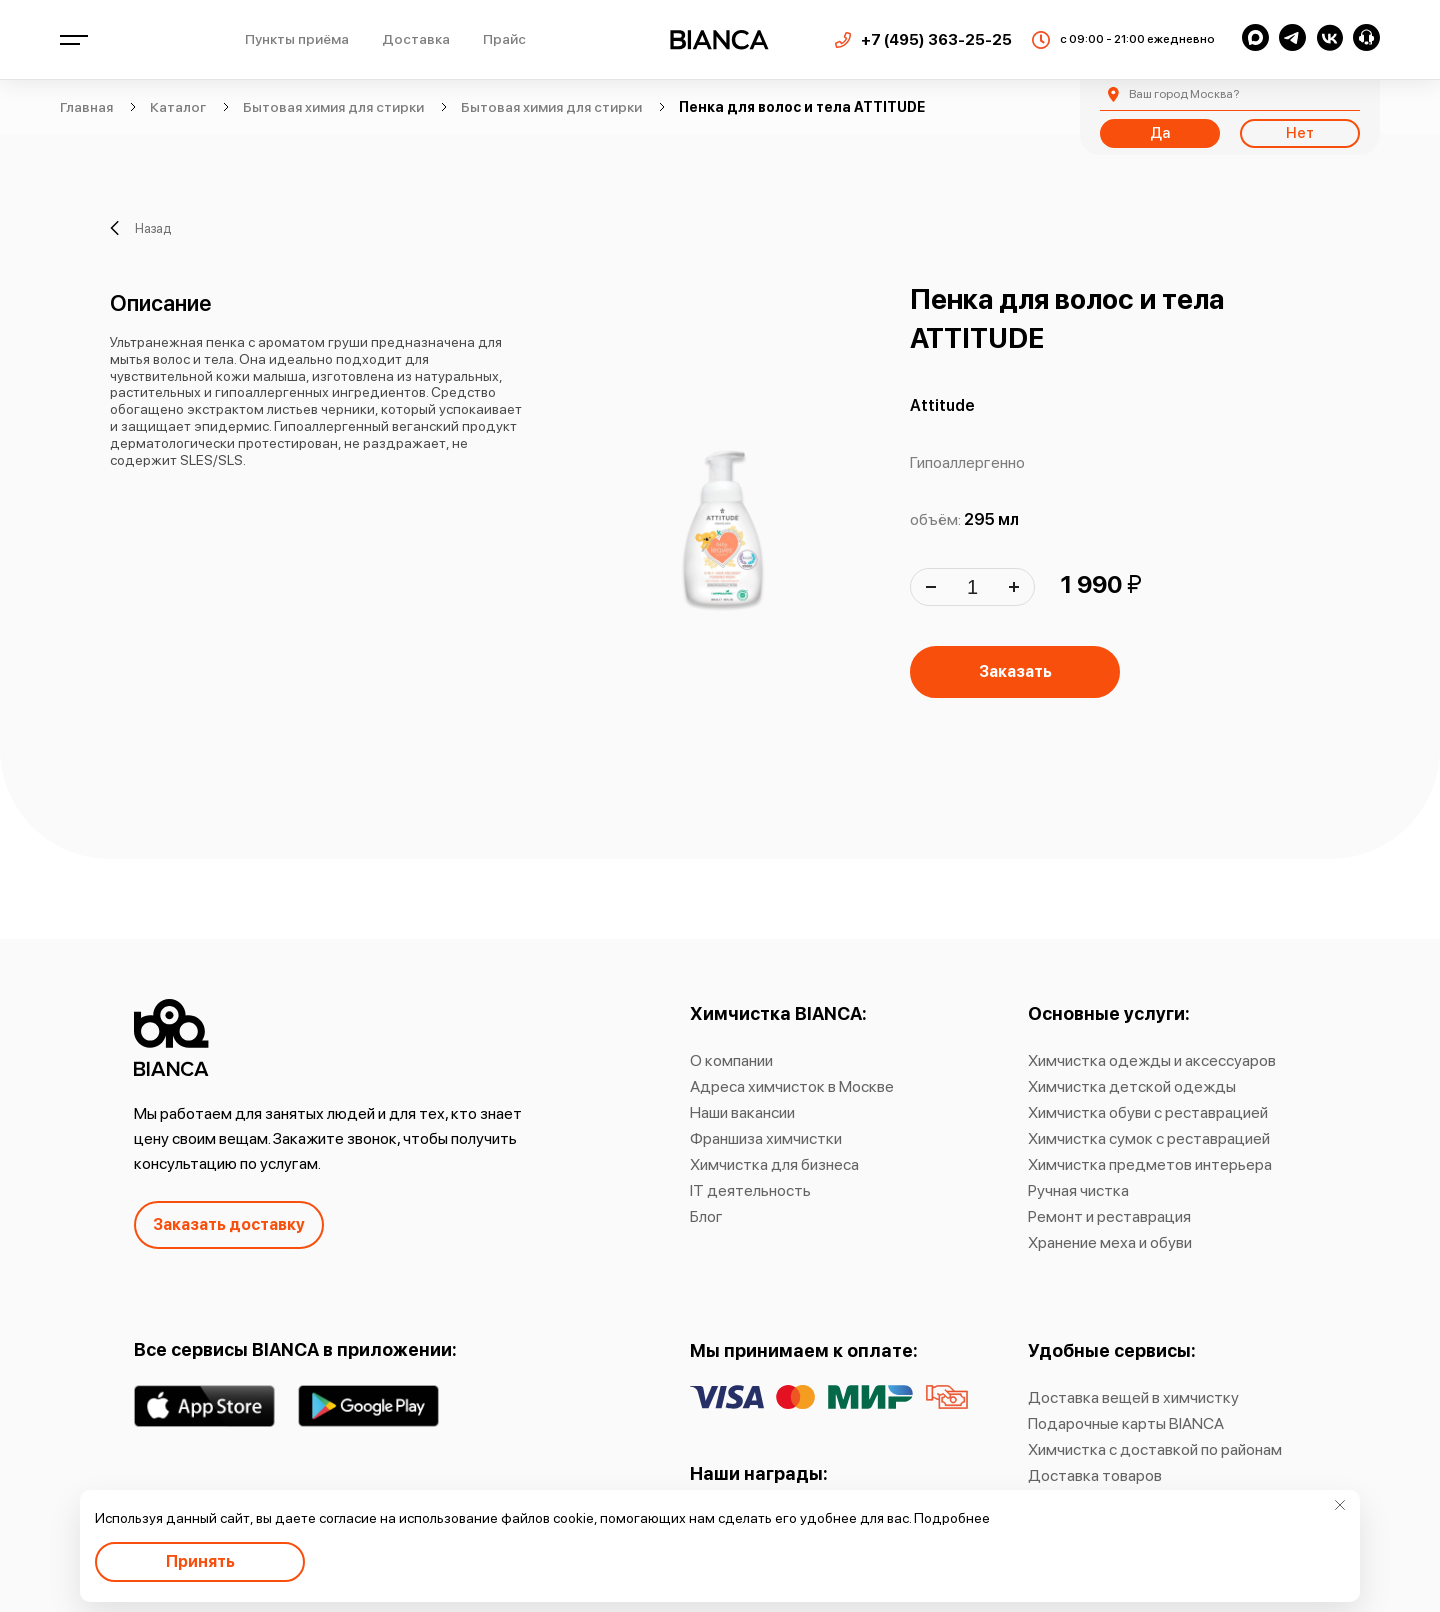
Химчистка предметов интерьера (1150, 1164)
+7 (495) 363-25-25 (936, 40)
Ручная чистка (1078, 1190)
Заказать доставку (229, 1224)
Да (1160, 133)
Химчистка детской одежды (1132, 1086)
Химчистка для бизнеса (774, 1164)
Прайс (504, 39)
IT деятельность (750, 1190)
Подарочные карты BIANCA (1126, 1423)
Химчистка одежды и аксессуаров (1152, 1060)
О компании (731, 1060)
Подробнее (952, 1518)
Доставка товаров (1095, 1475)
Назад (140, 228)
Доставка (416, 39)
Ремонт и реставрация (1109, 1216)
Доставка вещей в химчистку (1133, 1397)
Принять (200, 1561)
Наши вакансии (742, 1112)
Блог (706, 1216)
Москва (1184, 94)
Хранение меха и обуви (1110, 1242)
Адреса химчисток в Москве (792, 1086)
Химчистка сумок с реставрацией (1149, 1138)
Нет (1300, 133)
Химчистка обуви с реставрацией (1148, 1112)
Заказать (1015, 671)
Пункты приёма (297, 39)
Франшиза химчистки (766, 1138)
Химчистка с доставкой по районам (1155, 1449)
